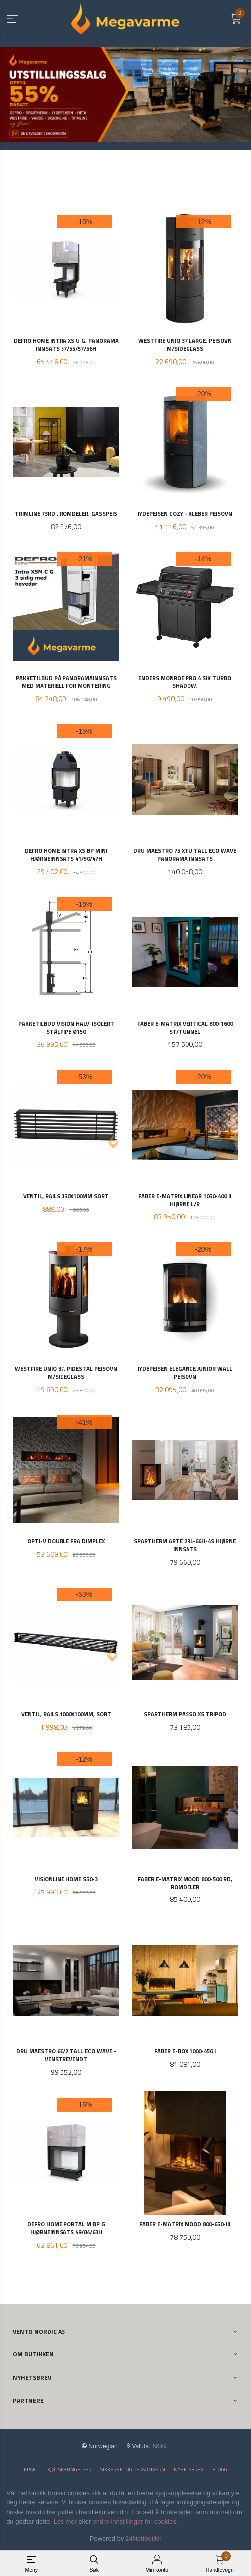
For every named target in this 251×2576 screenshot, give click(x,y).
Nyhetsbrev (188, 2469)
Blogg (219, 2469)
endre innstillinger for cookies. (135, 2521)
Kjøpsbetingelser (69, 2469)
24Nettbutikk (143, 2538)
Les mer (65, 2521)
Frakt (31, 2469)
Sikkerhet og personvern (132, 2469)
